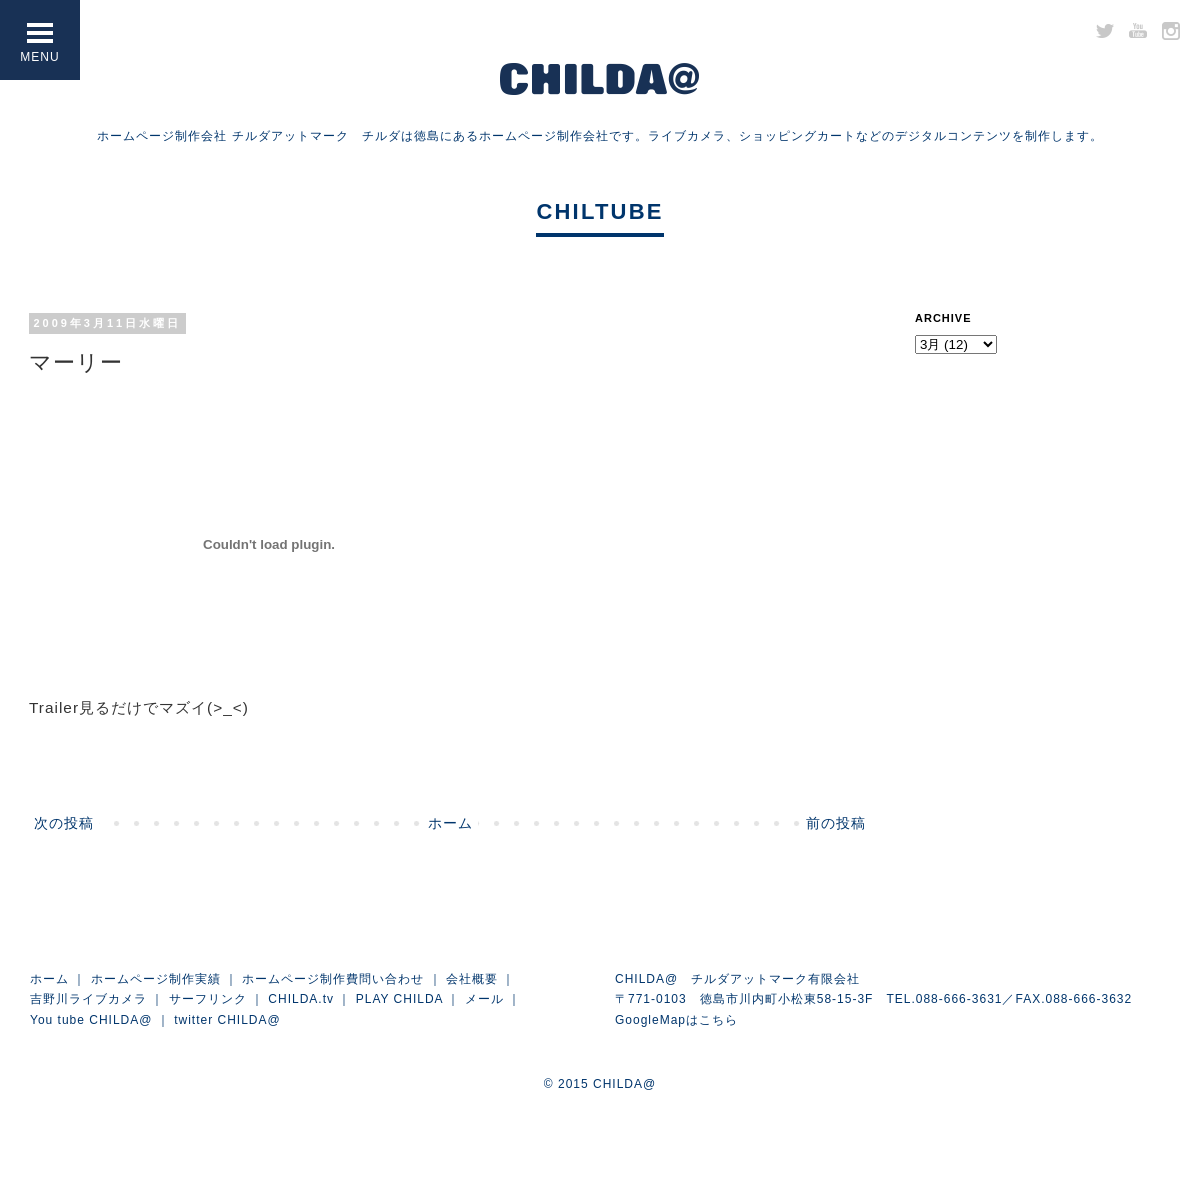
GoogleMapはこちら (676, 1020)
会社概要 (472, 979)
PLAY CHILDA (399, 999)
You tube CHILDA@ (91, 1020)
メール (484, 999)
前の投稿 (836, 823)
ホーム (450, 823)
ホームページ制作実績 (156, 979)
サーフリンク (208, 999)
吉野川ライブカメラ (88, 999)
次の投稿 (64, 823)
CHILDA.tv (301, 999)
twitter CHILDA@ (227, 1020)
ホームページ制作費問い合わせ (333, 979)
